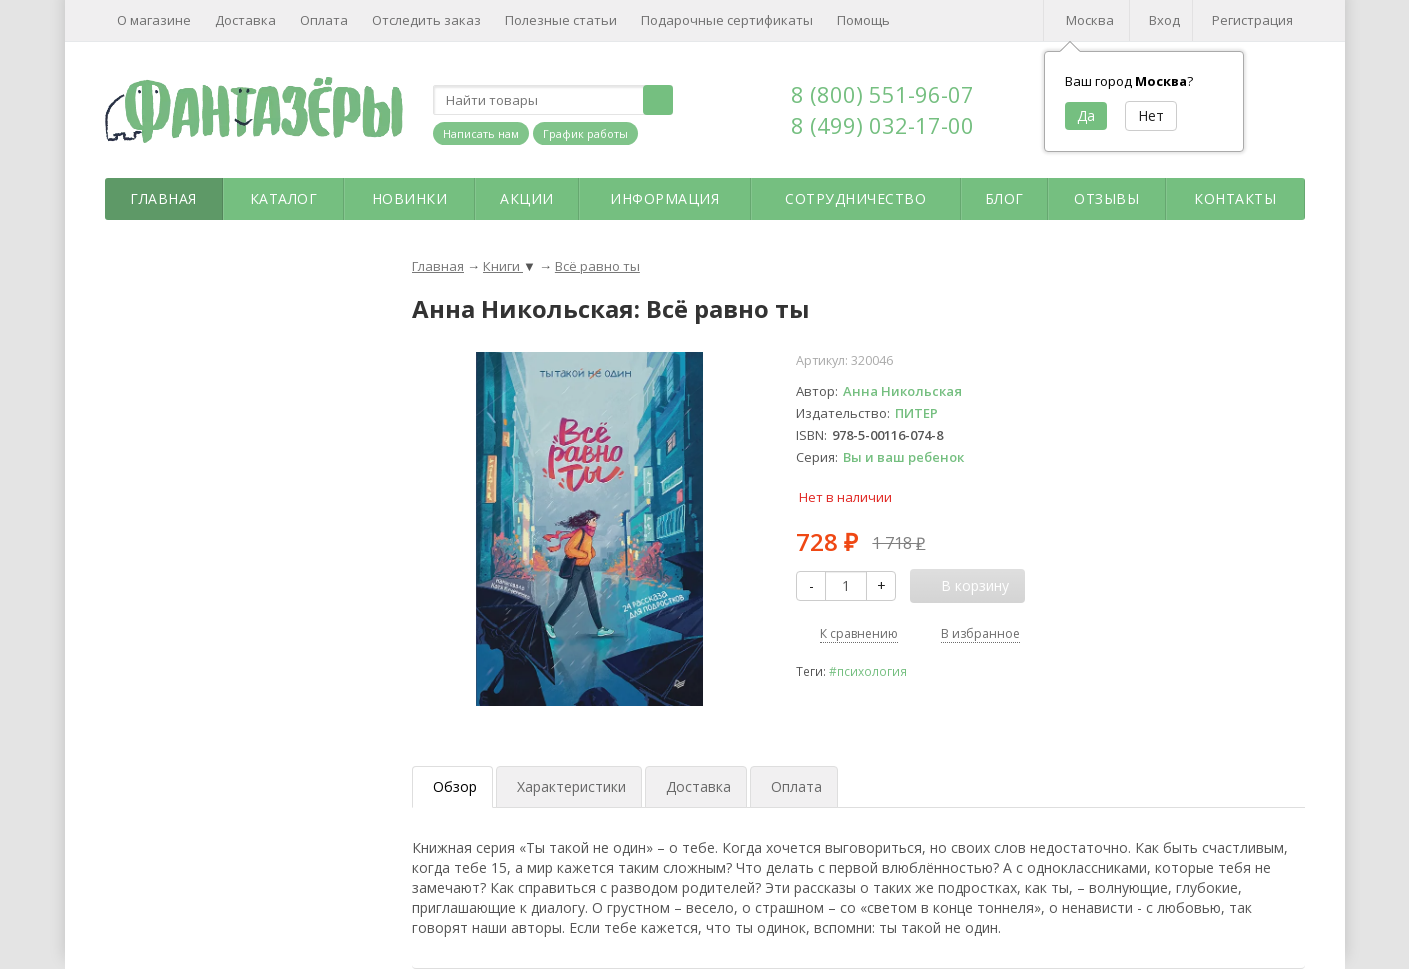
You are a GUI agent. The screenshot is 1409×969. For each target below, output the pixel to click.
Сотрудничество (855, 198)
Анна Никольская (902, 391)
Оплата (324, 20)
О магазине (154, 20)
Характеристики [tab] (571, 786)
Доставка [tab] (698, 786)
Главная (163, 198)
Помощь (863, 20)
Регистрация (1252, 20)
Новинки (410, 198)
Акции (527, 198)
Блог (1004, 198)
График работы (585, 133)
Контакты (1235, 198)
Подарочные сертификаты (727, 20)
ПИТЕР (916, 413)
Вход (1164, 20)
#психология (868, 671)
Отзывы (1106, 198)
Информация (664, 198)
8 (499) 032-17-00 (882, 125)
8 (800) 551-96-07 (882, 94)
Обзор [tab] (455, 786)
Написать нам (481, 133)
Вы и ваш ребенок (903, 457)
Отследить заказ (426, 20)
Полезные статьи (561, 20)
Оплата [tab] (796, 786)
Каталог (284, 198)
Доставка (245, 20)
